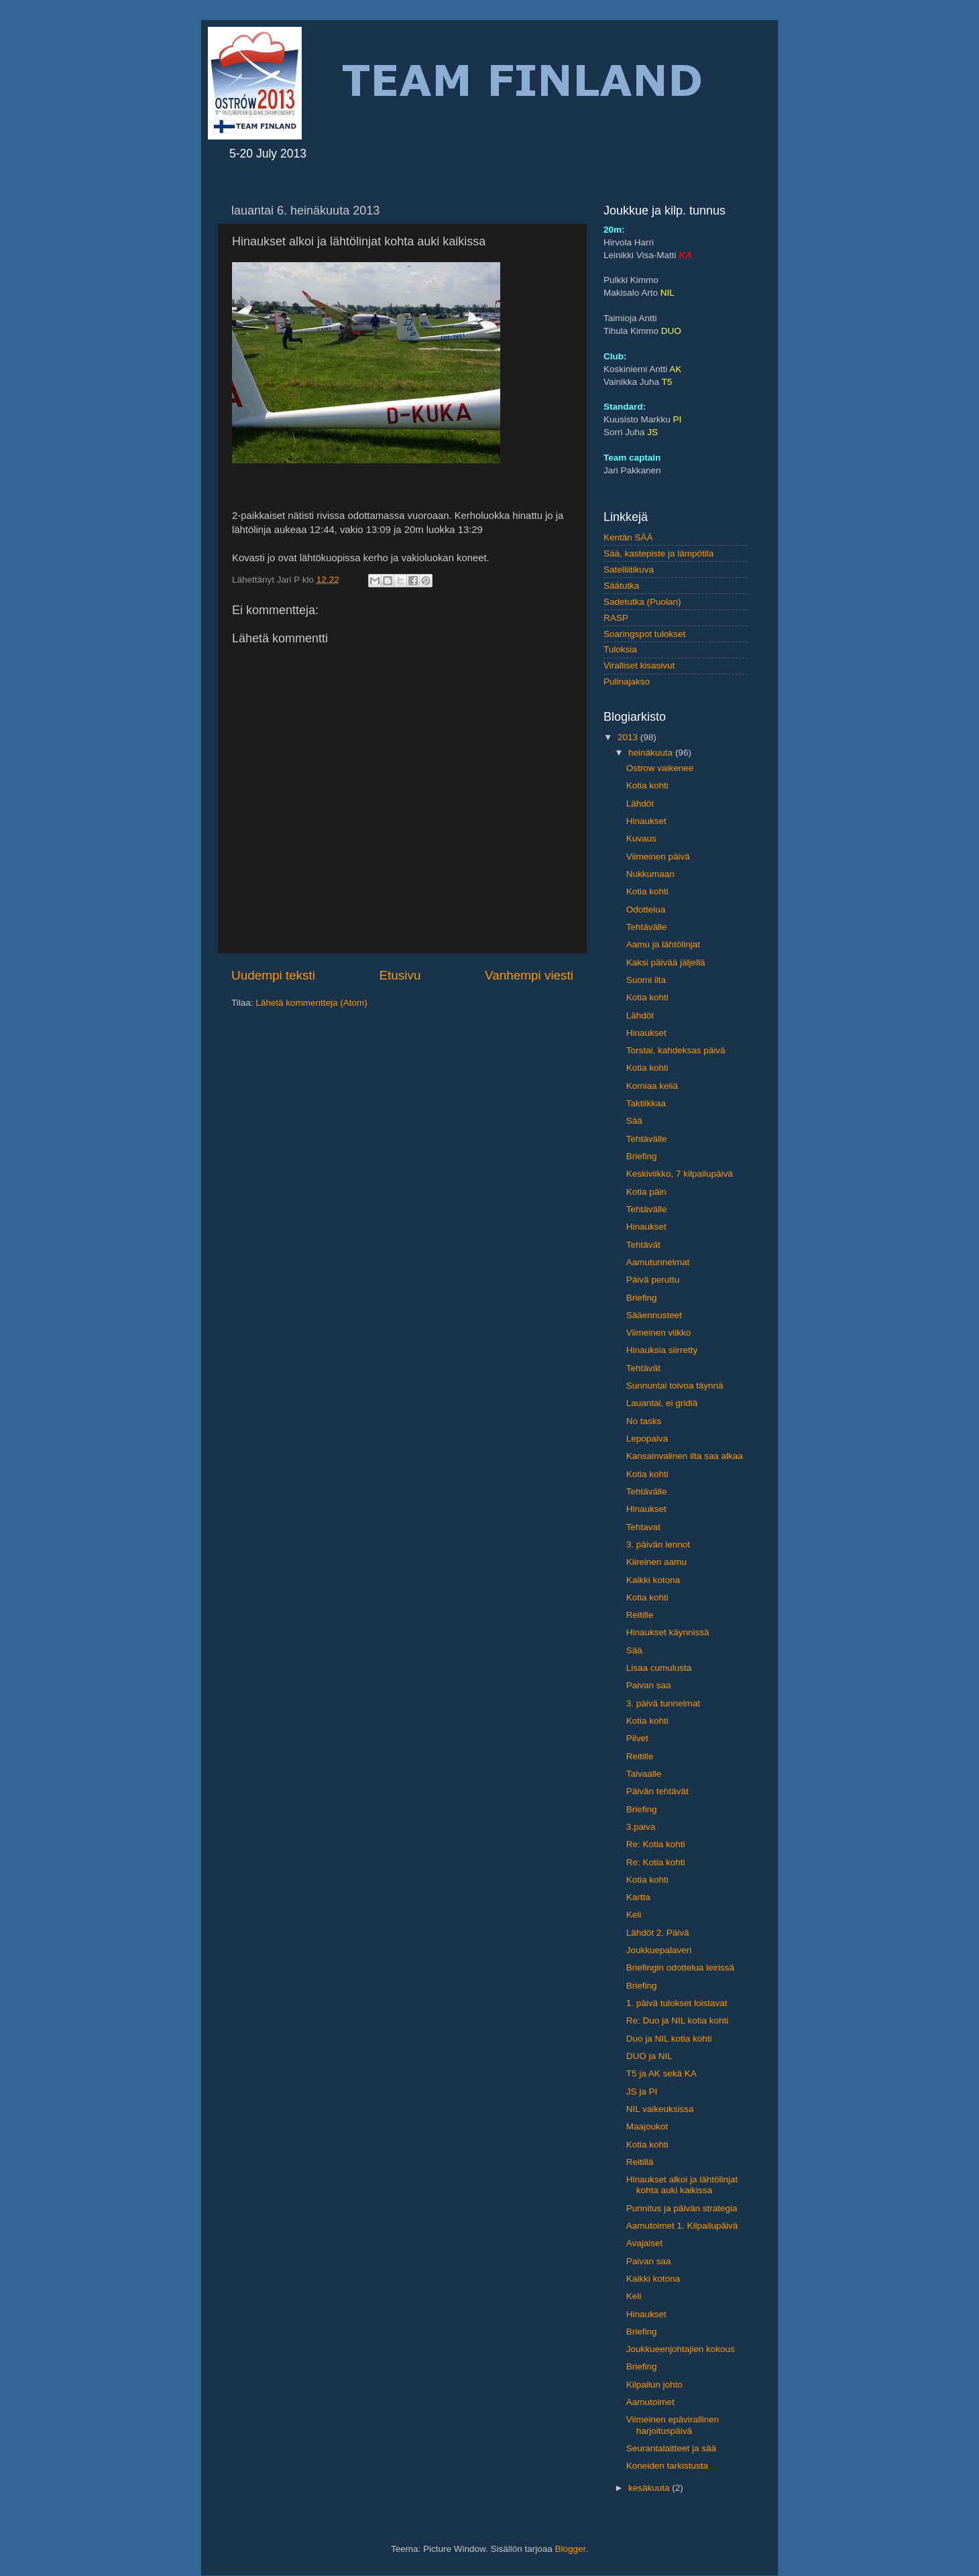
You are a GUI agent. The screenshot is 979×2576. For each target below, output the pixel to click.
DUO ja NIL (649, 2056)
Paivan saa (648, 1685)
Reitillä (640, 2162)
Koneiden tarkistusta (667, 2466)
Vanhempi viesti (529, 975)
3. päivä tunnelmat (663, 1703)
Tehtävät (643, 1245)
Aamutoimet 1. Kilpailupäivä (682, 2226)
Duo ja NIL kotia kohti (669, 2039)
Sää (634, 1121)
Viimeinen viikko (658, 1333)
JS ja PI (642, 2092)
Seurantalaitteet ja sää (671, 2448)
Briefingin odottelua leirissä (680, 1968)
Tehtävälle (646, 927)
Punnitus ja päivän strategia (682, 2208)
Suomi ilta (646, 980)
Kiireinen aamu (656, 1562)
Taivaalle (644, 1774)
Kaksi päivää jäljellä (665, 962)
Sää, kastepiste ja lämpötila (658, 553)
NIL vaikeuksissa (660, 2109)
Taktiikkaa (646, 1103)
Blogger (570, 2549)
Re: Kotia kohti (655, 1844)
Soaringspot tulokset (644, 634)
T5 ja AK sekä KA (661, 2073)
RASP (615, 618)
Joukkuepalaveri (659, 1950)
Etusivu (400, 975)
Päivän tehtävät (657, 1791)
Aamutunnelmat (658, 1262)
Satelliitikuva (628, 570)
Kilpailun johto (654, 2385)
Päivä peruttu (653, 1280)
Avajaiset (644, 2243)
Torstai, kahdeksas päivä (676, 1050)
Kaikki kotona (653, 1580)
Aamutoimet (650, 2402)
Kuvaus (641, 838)
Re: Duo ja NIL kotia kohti (677, 2020)
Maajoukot (647, 2126)
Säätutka (621, 586)
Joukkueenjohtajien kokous (680, 2349)
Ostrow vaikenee (660, 768)
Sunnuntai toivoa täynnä (675, 1386)
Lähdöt (640, 804)
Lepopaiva (647, 1438)
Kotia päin (646, 1192)
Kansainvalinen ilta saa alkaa (684, 1456)
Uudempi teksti (273, 975)
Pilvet (637, 1738)
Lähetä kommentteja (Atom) (311, 1003)
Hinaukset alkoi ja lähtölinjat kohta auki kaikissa (682, 2184)
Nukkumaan (650, 874)
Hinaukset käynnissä (667, 1632)
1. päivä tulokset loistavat (677, 2003)
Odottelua (646, 909)
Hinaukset (646, 821)
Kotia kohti (647, 785)
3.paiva (641, 1827)
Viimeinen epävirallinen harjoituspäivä (672, 2424)
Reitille (640, 1615)
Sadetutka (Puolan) (642, 602)
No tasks (644, 1421)
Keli (634, 1915)
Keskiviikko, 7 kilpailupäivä (679, 1174)
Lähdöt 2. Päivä (657, 1933)
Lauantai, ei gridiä (662, 1403)
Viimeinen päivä (658, 857)
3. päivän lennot (658, 1544)
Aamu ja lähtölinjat (663, 944)
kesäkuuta (650, 2488)
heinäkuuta (651, 753)
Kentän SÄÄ (628, 537)
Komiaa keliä (652, 1086)
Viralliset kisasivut (639, 665)
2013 (629, 737)
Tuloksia (620, 649)
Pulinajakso (626, 682)
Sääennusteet (654, 1315)
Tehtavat (643, 1527)
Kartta (638, 1897)
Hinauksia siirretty (662, 1350)
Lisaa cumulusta (659, 1668)
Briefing (641, 1156)
